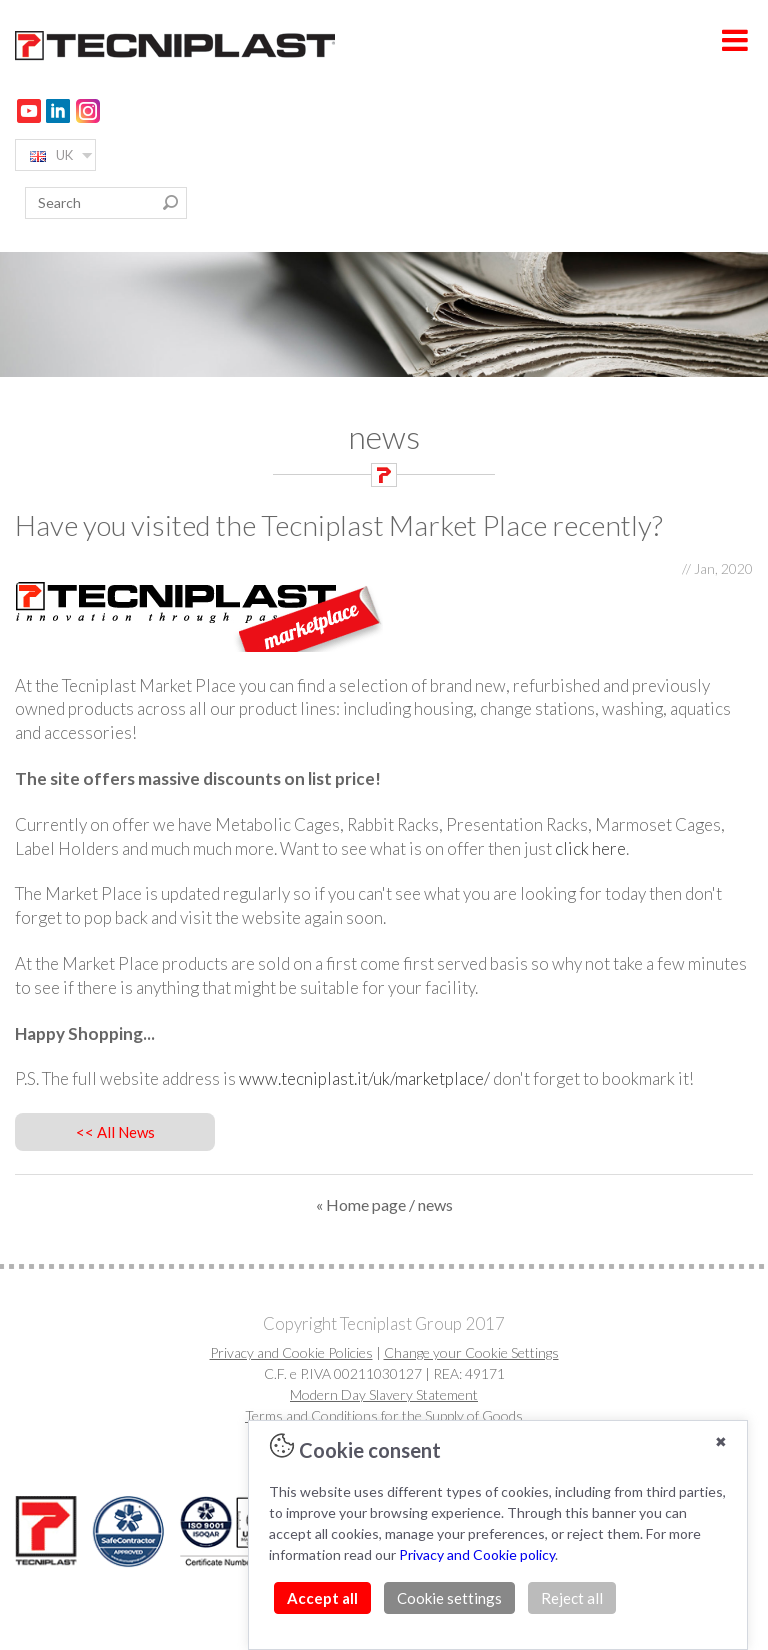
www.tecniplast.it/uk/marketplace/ (364, 1078)
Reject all (572, 1598)
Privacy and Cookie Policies (291, 1352)
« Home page (361, 1204)
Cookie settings (449, 1598)
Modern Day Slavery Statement (384, 1394)
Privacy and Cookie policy (477, 1554)
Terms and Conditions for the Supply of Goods (384, 1415)
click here (590, 848)
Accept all (322, 1598)
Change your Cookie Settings (471, 1352)
